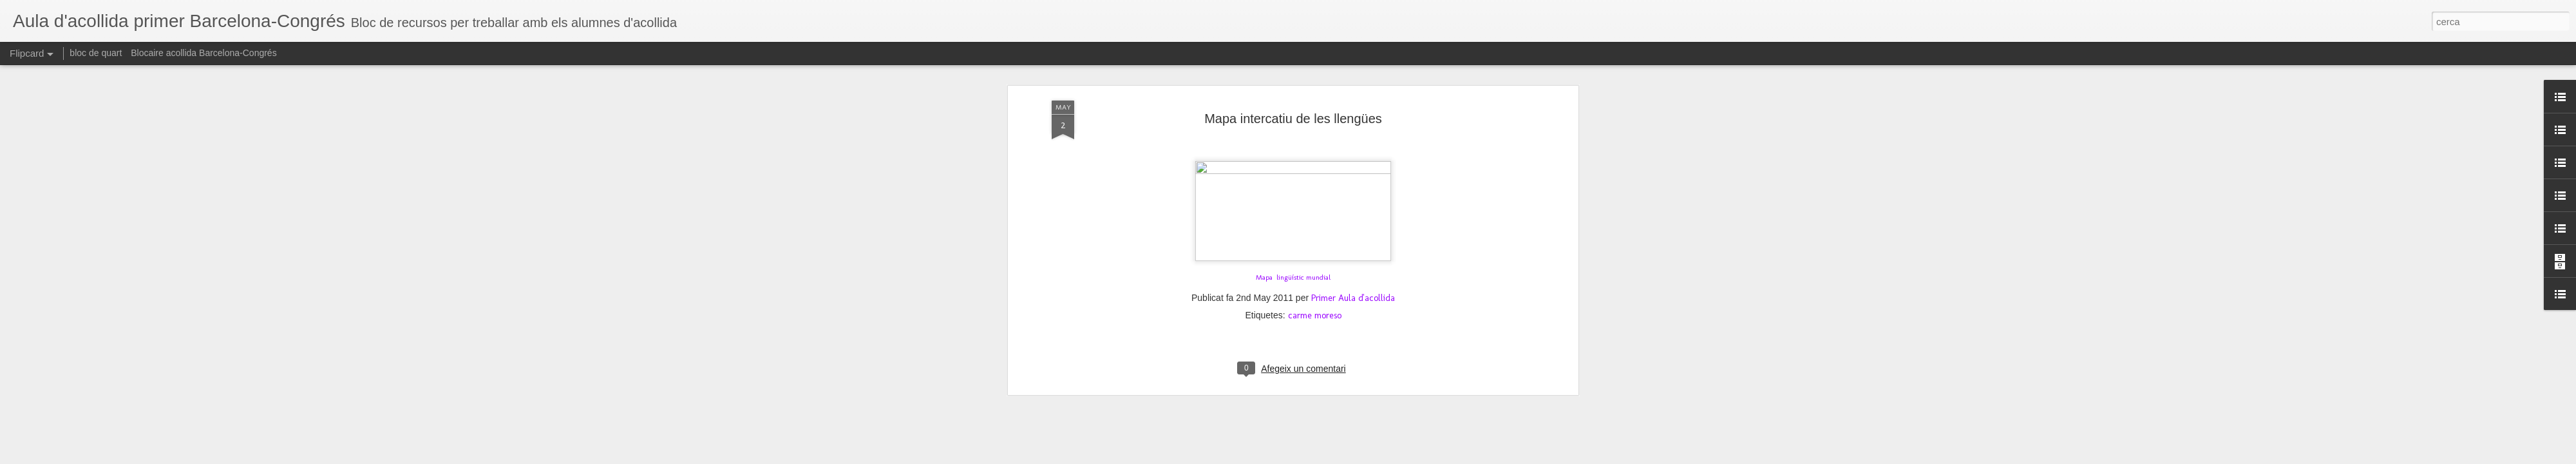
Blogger (1347, 456)
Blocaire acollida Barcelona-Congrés (203, 53)
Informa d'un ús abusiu (1397, 456)
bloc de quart (96, 53)
